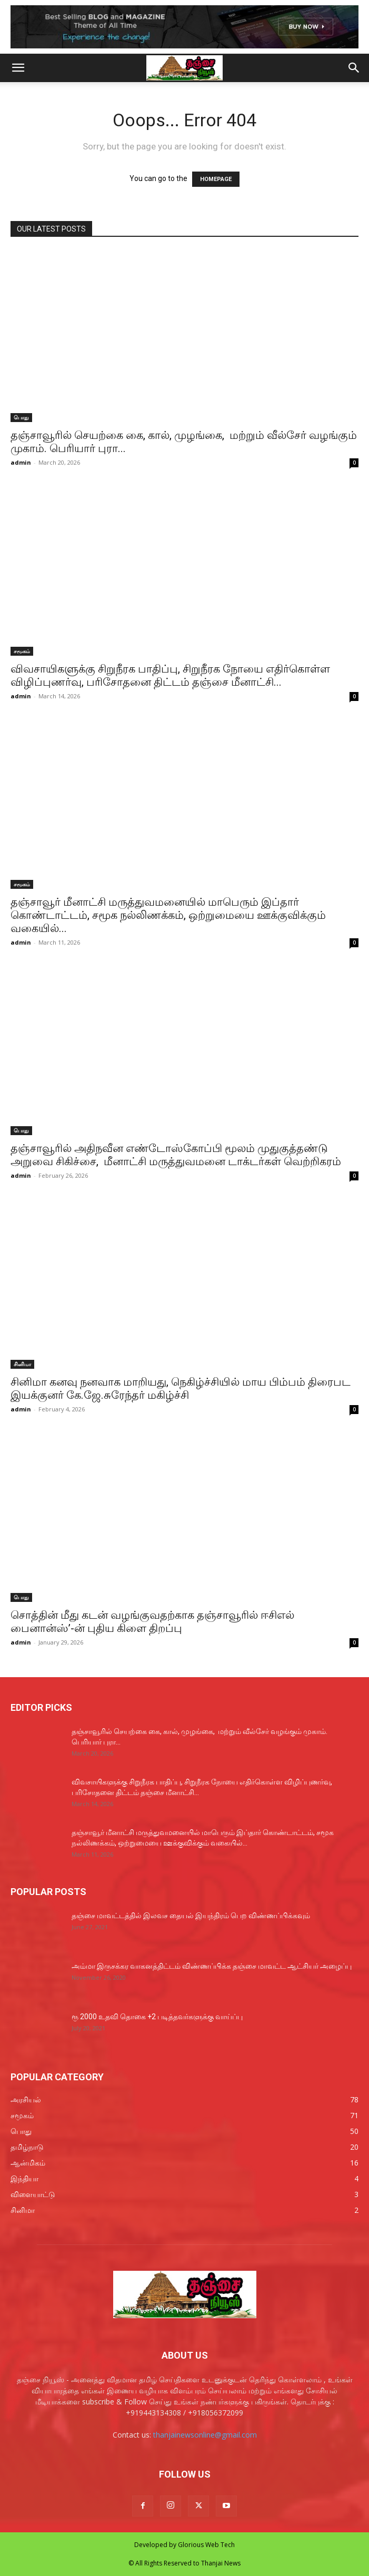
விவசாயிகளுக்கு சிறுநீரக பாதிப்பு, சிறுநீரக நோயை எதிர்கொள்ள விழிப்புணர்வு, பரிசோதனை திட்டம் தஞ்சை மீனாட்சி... (170, 675)
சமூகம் (22, 651)
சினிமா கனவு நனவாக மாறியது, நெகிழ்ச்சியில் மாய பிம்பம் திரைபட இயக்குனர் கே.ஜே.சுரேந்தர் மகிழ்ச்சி (181, 1388)
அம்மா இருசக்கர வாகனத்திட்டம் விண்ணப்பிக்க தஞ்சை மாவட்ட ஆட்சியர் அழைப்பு (212, 1966)
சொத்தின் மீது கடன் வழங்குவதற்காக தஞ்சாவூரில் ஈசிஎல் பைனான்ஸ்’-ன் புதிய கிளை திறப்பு (152, 1622)
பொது (21, 417)
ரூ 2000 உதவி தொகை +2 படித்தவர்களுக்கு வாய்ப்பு (157, 2016)
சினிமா (22, 1364)
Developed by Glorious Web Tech (184, 2544)
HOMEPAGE (216, 179)
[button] (18, 68)
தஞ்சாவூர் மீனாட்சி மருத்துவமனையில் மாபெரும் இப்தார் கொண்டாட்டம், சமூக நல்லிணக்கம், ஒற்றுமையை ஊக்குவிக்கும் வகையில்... (168, 915)
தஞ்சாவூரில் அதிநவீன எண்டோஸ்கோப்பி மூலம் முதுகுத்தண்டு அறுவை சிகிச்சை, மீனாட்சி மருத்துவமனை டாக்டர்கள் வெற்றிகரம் (176, 1155)
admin (21, 462)
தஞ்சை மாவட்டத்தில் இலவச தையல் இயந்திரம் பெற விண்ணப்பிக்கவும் (191, 1915)
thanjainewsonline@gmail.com (205, 2435)
